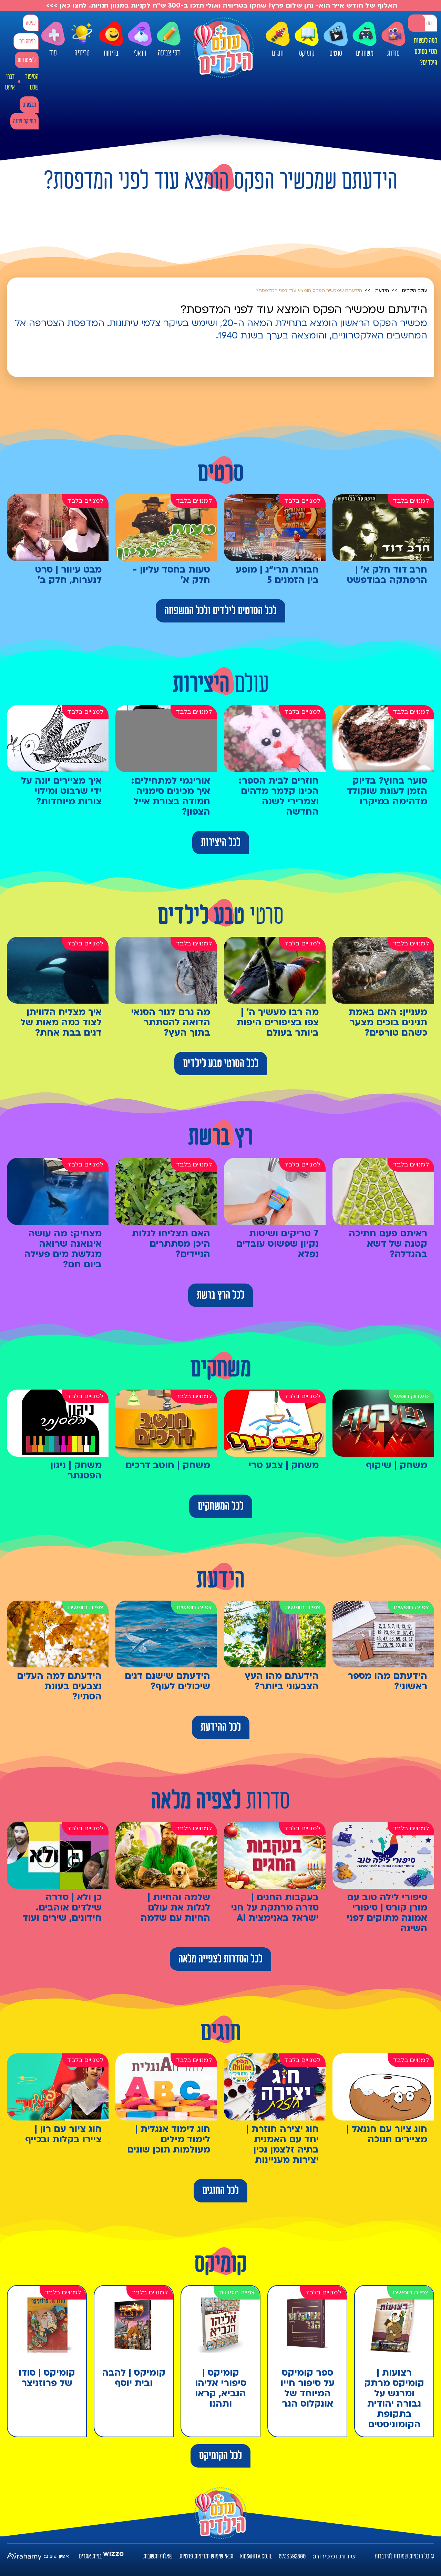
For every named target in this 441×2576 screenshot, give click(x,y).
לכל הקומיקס (220, 2455)
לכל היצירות (220, 842)
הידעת (382, 290)
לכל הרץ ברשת (220, 1295)
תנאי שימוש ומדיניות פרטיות (206, 2556)
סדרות (393, 39)
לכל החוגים (220, 2190)
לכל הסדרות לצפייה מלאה (220, 1959)
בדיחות (111, 39)
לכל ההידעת (221, 1727)
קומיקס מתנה (24, 121)
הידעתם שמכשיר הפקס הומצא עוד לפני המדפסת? (309, 290)
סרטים (336, 39)
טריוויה (82, 38)
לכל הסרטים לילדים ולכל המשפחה (220, 610)
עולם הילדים (414, 290)
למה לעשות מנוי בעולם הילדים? (425, 51)
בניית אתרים (90, 2556)
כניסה (30, 23)
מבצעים (29, 104)
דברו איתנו (10, 82)
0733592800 (292, 2556)
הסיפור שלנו (32, 82)
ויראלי (140, 39)
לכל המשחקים (221, 1506)
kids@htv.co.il (256, 2556)
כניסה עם (27, 41)
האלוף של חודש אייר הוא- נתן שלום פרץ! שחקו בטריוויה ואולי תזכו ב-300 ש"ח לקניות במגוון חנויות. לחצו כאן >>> (220, 5)
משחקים (364, 39)
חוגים (278, 39)
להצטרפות (27, 60)
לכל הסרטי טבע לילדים (220, 1063)
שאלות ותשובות (158, 2556)
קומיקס (307, 39)
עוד (53, 39)
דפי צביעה (169, 39)
